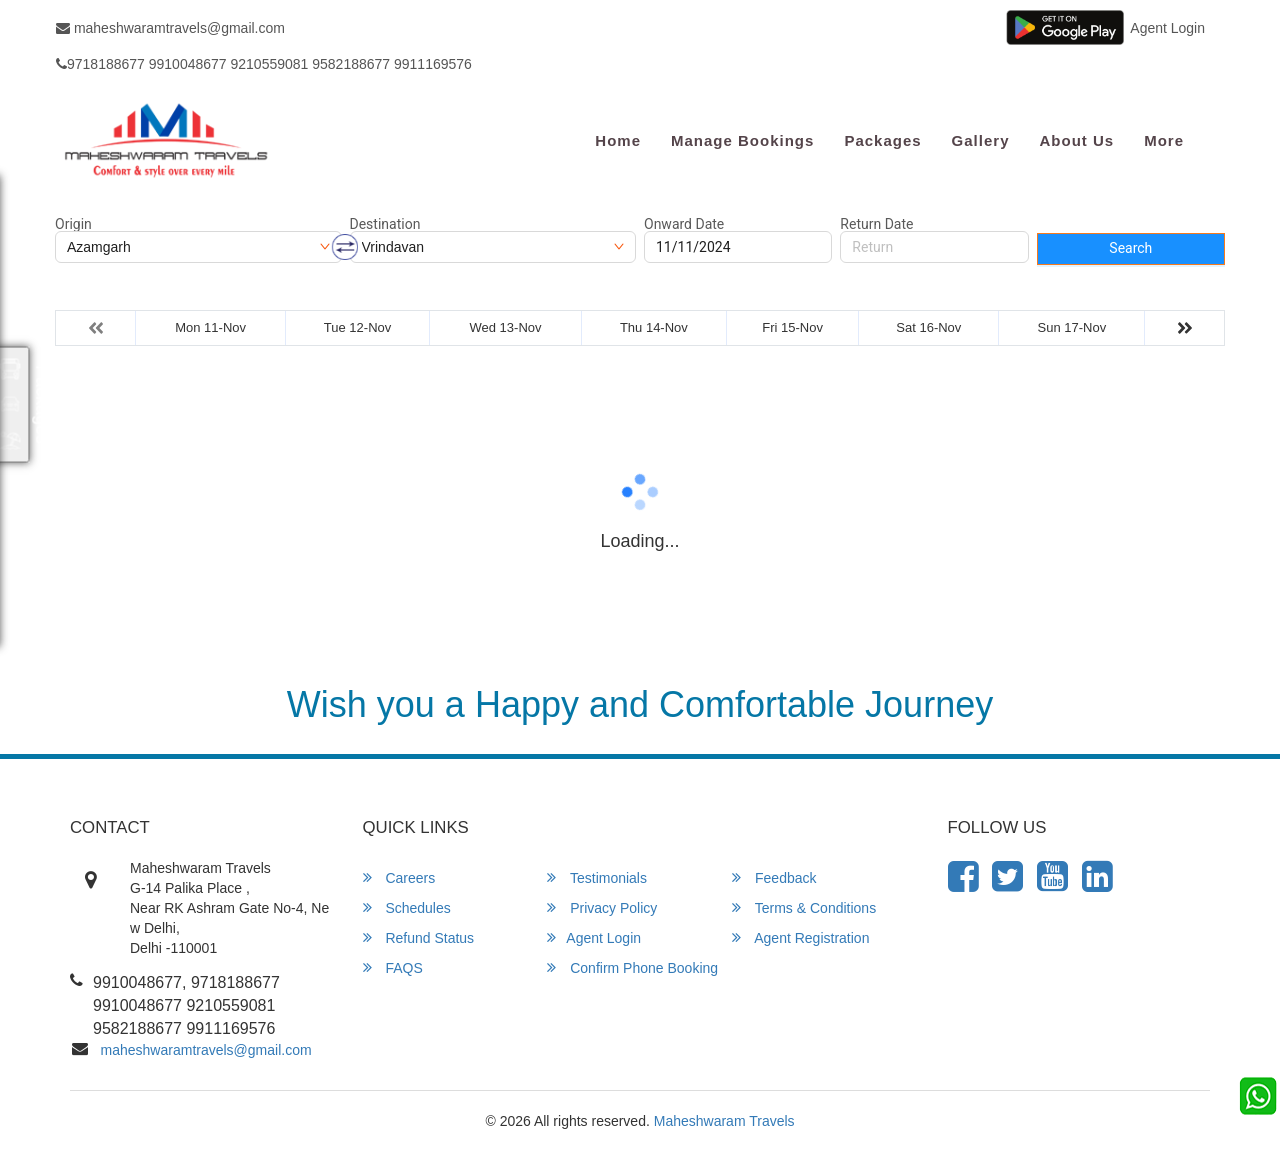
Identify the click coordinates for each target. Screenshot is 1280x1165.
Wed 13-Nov (505, 327)
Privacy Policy (602, 907)
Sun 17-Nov (1072, 327)
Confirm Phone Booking (632, 967)
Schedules (407, 907)
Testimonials (597, 877)
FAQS (393, 967)
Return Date (876, 224)
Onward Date (684, 224)
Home (618, 140)
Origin (73, 224)
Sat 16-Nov (928, 327)
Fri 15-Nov (792, 327)
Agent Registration (800, 937)
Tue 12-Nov (357, 327)
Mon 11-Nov (210, 327)
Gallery (981, 140)
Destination (385, 224)
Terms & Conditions (804, 907)
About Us (1076, 140)
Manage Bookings (742, 140)
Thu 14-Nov (654, 327)
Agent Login (1167, 28)
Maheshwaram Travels (724, 1121)
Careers (399, 877)
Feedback (774, 877)
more (1164, 140)
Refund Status (419, 937)
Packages (882, 140)
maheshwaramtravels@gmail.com (170, 28)
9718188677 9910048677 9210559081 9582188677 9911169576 (264, 64)
